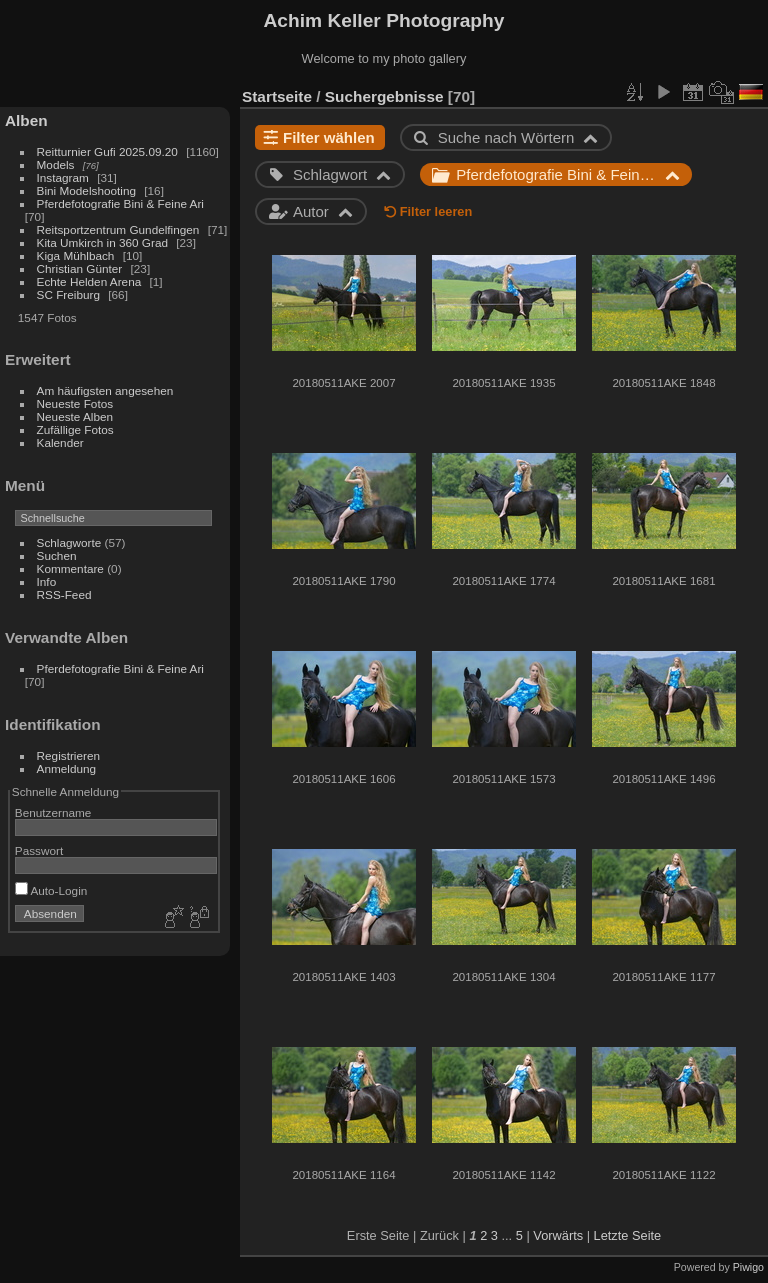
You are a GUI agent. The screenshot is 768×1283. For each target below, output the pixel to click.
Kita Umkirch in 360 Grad (102, 242)
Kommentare (70, 568)
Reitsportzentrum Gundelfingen (118, 229)
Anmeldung (67, 768)
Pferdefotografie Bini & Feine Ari (120, 203)
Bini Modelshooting (86, 190)
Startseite (277, 96)
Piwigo (748, 1267)
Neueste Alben (75, 416)
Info (47, 581)
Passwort (39, 850)
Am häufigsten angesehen (105, 390)
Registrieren (68, 755)
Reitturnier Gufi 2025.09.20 (107, 151)
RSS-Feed (64, 594)
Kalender (60, 442)
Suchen (57, 555)
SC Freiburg (68, 294)
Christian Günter (80, 268)
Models (56, 164)
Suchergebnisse (384, 96)
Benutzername (53, 812)
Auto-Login (51, 890)
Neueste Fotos (75, 403)
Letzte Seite (628, 1235)
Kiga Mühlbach (76, 255)
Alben (26, 120)
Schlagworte (69, 542)
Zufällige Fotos (75, 429)
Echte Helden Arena (89, 281)
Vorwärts (558, 1235)
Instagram (63, 177)
